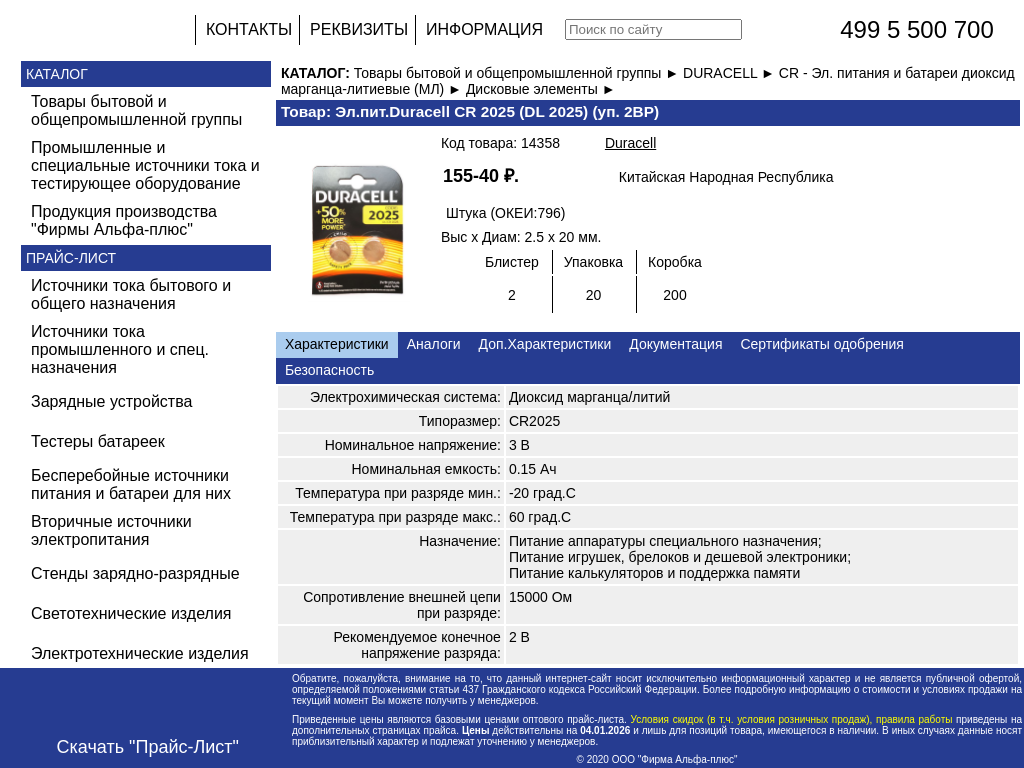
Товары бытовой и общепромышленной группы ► (518, 73)
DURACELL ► (731, 73)
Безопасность (329, 370)
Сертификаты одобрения (821, 344)
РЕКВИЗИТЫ (359, 29)
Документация (675, 344)
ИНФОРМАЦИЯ (484, 29)
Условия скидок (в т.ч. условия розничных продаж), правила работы (791, 719)
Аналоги (434, 344)
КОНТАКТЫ (249, 29)
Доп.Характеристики (545, 344)
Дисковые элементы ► (541, 89)
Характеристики (337, 344)
